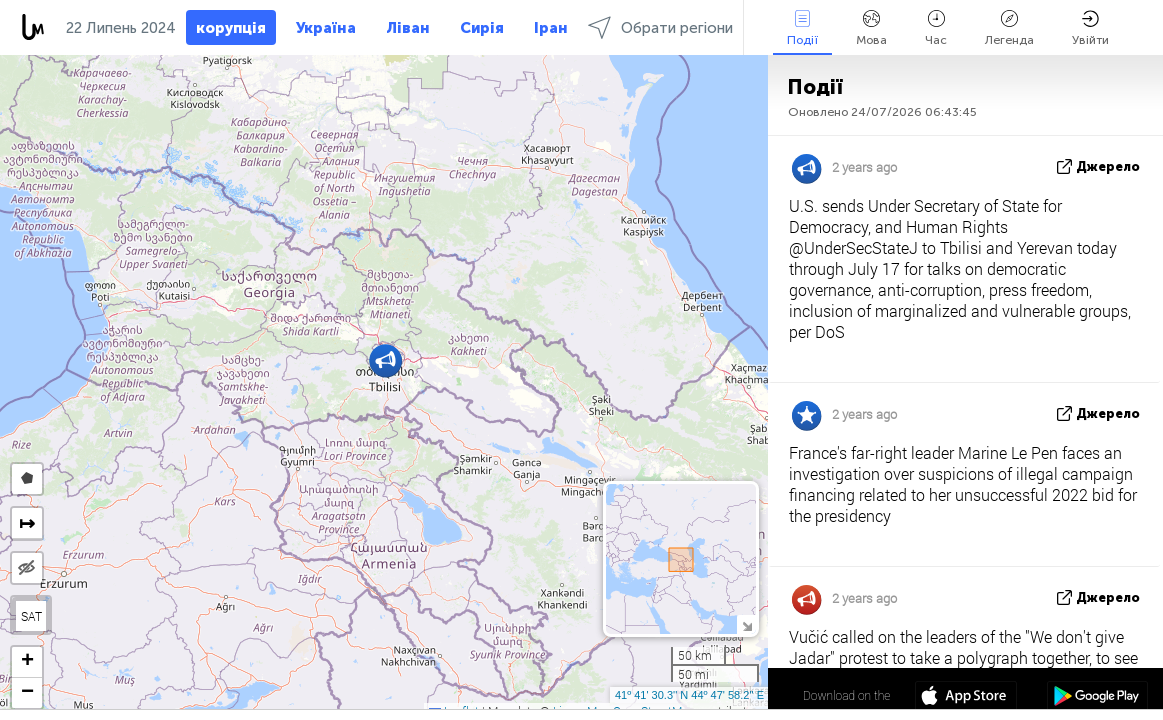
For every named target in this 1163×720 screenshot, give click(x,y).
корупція (231, 28)
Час (936, 28)
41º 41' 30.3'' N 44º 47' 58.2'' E (689, 695)
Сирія (482, 28)
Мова (871, 28)
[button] (385, 360)
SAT (31, 616)
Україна (326, 28)
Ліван (408, 28)
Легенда (1009, 28)
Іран (551, 28)
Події (802, 28)
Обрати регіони (660, 27)
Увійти (1090, 28)
